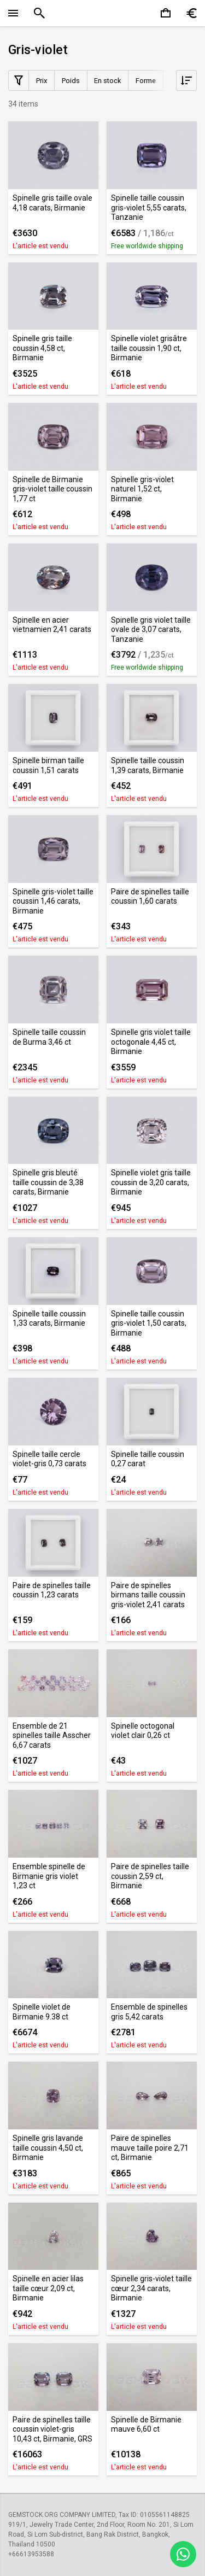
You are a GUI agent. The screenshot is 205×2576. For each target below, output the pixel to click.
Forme (146, 81)
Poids (71, 81)
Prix (41, 81)
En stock (107, 81)
